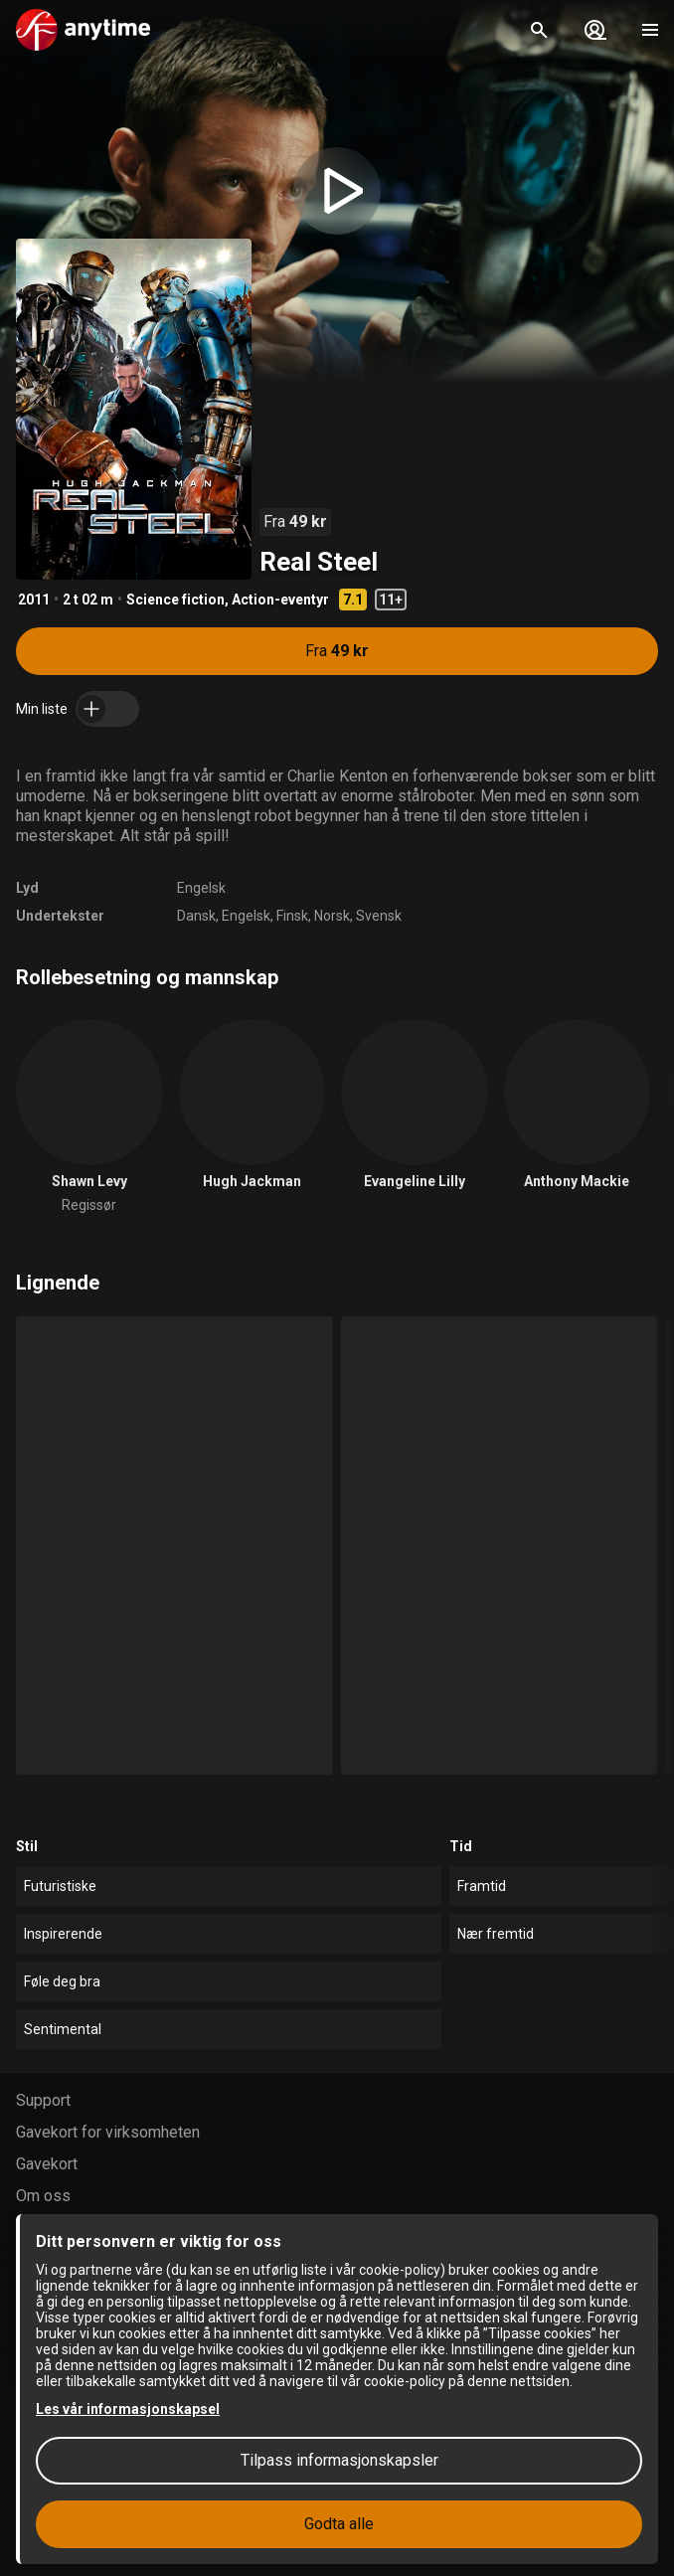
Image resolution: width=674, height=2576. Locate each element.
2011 (34, 599)
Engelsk (201, 888)
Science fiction (175, 599)
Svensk (379, 916)
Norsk (332, 916)
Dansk (196, 916)
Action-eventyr (280, 599)
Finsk (292, 916)
